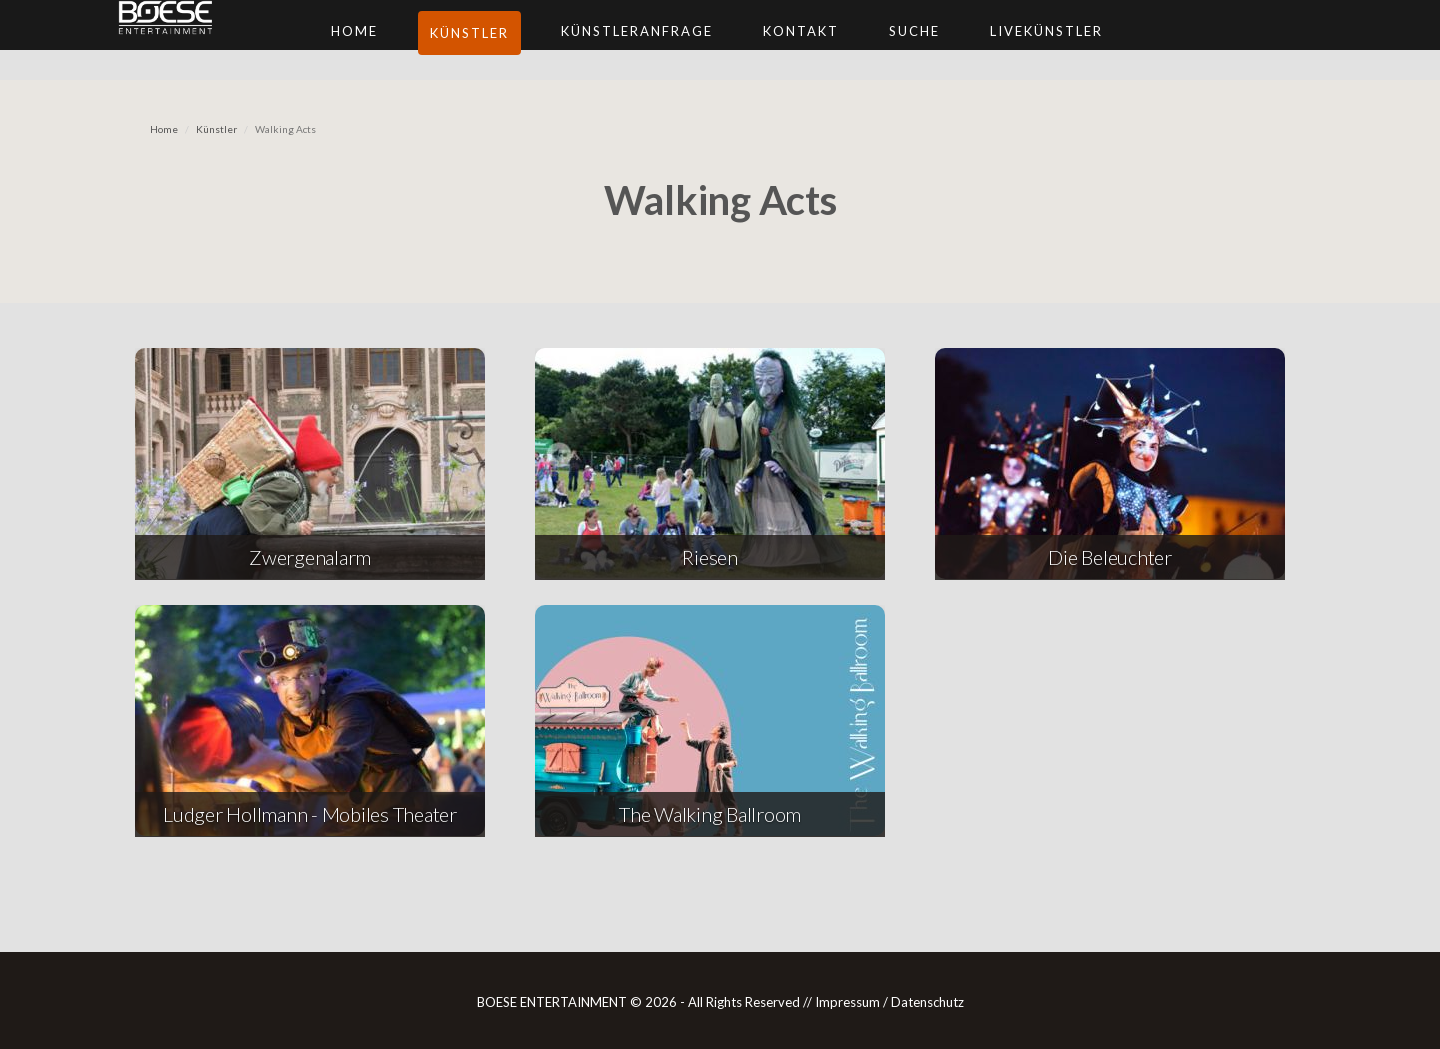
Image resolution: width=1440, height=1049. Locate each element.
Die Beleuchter (1110, 557)
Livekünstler (1134, 50)
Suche (1002, 50)
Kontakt (889, 50)
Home (442, 50)
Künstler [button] (557, 52)
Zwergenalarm (310, 557)
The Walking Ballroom (710, 814)
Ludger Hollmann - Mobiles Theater (310, 814)
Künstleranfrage (725, 50)
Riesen (710, 557)
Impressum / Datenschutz (889, 1002)
